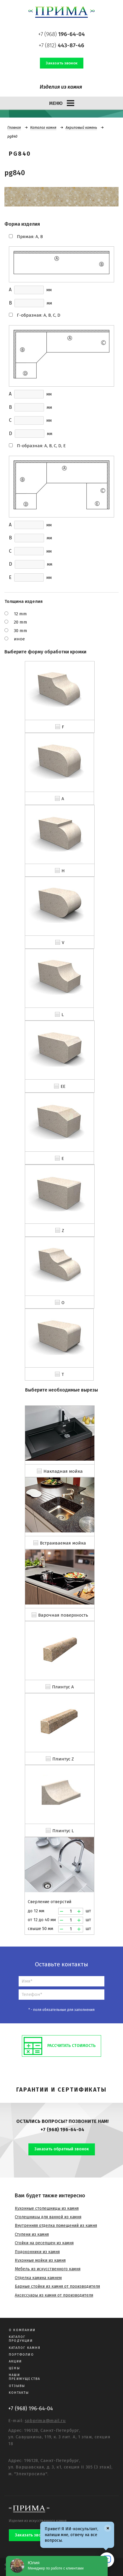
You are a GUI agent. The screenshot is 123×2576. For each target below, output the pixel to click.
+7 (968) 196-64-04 (62, 2129)
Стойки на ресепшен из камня (44, 2242)
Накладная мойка (63, 1471)
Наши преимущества (24, 2377)
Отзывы (17, 2386)
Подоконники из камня (37, 2251)
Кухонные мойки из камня (40, 2260)
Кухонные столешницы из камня (47, 2208)
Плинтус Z (63, 1759)
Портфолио (21, 2355)
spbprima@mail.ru (45, 2420)
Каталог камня (43, 128)
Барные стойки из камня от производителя (57, 2286)
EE (63, 1086)
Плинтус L (63, 1830)
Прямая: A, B (30, 236)
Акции (15, 2361)
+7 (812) (61, 45)
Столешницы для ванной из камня (48, 2216)
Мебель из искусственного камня (47, 2268)
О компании (22, 2330)
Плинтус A (63, 1687)
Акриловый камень (81, 128)
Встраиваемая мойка (63, 1543)
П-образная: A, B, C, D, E (41, 445)
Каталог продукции (21, 2339)
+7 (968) (61, 34)
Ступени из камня (32, 2234)
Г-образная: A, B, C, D (38, 315)
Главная (14, 128)
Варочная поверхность (63, 1615)
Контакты (19, 2393)
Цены (14, 2368)
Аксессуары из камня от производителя (54, 2295)
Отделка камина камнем (38, 2277)
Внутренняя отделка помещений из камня (56, 2225)
